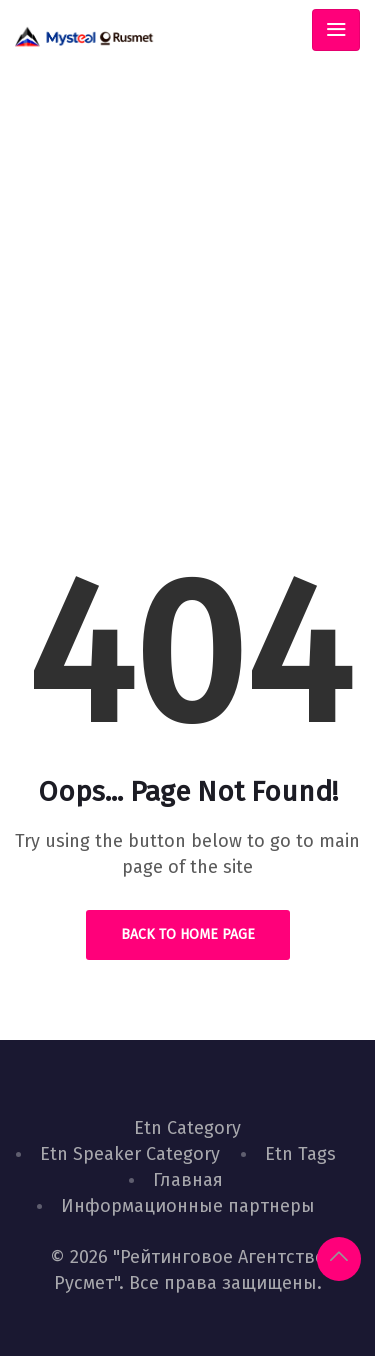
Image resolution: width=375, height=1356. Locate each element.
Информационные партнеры (188, 1206)
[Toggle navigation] (336, 30)
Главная (188, 1180)
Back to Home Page (188, 934)
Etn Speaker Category (130, 1154)
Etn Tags (300, 1154)
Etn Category (187, 1128)
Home (117, 367)
